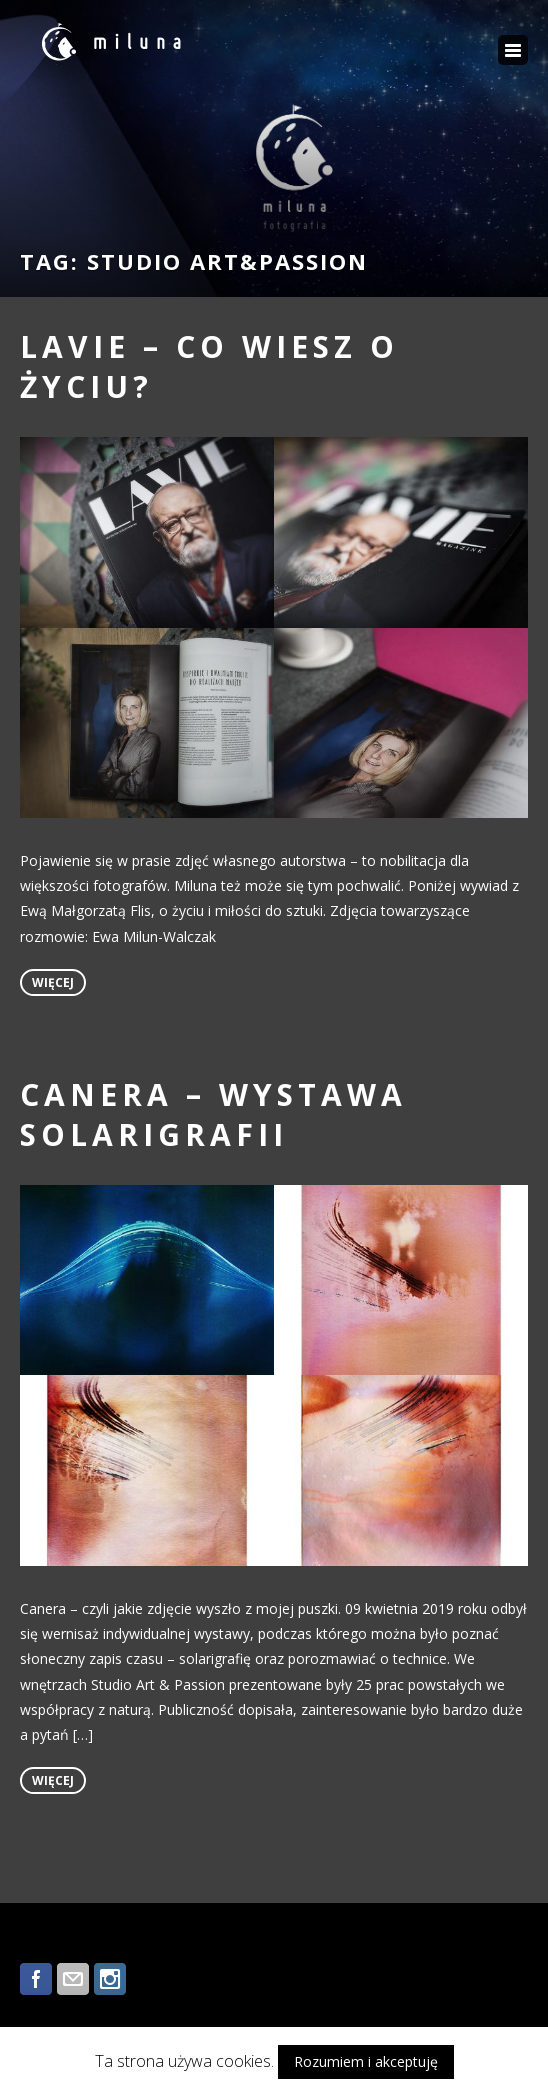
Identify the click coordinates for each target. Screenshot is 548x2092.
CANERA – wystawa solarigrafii (213, 1114)
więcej (53, 982)
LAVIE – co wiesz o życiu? (209, 366)
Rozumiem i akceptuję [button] (366, 2061)
